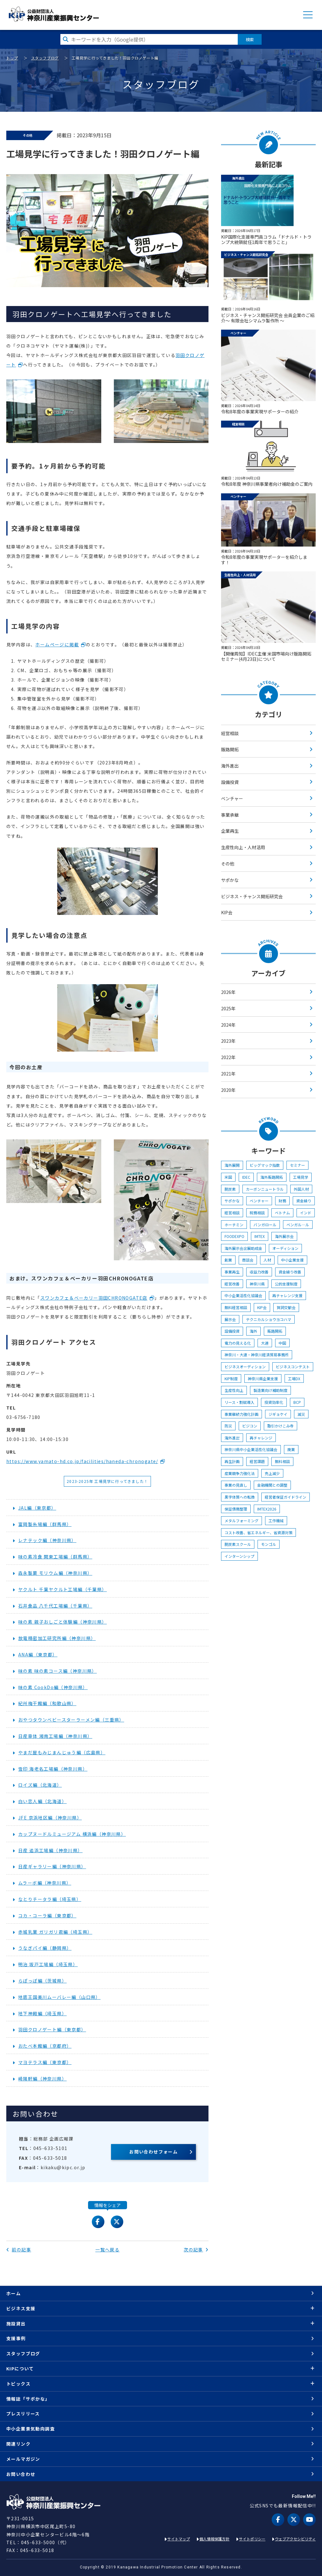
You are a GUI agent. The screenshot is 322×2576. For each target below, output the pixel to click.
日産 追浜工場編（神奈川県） (50, 1850)
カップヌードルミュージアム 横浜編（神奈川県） (72, 1834)
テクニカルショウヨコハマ (268, 1319)
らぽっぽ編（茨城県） (42, 1980)
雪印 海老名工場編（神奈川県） (52, 1769)
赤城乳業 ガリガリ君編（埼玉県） (55, 1932)
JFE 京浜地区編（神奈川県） (50, 1817)
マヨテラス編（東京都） (44, 2062)
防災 (228, 1425)
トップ (12, 57)
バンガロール (264, 1224)
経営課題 (257, 1461)
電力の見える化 (238, 1343)
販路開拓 (230, 749)
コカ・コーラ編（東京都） (47, 1915)
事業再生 (232, 1271)
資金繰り (303, 1200)
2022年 (228, 1057)
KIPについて (20, 2368)
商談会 (247, 1259)
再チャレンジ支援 (287, 1295)
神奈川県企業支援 (263, 1378)
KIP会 (226, 912)
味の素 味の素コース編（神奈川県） (57, 1671)
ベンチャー (232, 798)
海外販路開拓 (271, 1177)
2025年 (228, 1008)
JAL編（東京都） (37, 1508)
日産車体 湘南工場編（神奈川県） (55, 1736)
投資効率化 (273, 1402)
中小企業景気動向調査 (30, 2429)
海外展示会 (284, 1236)
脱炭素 (230, 1189)
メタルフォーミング (241, 1520)
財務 (282, 1200)
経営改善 (232, 1283)
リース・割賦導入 (239, 1402)
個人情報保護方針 (214, 2538)
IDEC (246, 1177)
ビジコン (249, 1425)
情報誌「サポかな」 (28, 2399)
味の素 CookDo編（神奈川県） (53, 1687)
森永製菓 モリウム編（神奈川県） (55, 1573)
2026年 (228, 992)
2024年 (228, 1025)
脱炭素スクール (238, 1544)
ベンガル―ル (297, 1224)
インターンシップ (239, 1556)
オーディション (285, 1248)
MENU (308, 14)
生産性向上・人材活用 (243, 847)
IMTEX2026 (266, 1509)
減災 (301, 1414)
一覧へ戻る (107, 2249)
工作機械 (276, 1520)
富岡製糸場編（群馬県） (44, 1524)
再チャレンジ (261, 1437)
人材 (267, 1259)
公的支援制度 (286, 1283)
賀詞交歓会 (286, 1307)
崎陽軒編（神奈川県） (42, 2078)
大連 (265, 1343)
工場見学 (300, 1177)
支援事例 (16, 2338)
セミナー (297, 1165)
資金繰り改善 (290, 1271)
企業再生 (230, 831)
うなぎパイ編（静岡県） (44, 1948)
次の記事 (196, 2249)
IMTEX (259, 1236)
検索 (250, 39)
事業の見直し (236, 1485)
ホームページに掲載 (57, 644)
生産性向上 (234, 1390)
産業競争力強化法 (240, 1473)
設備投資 (230, 782)
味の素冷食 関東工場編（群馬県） (55, 1556)
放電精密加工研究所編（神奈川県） (57, 1638)
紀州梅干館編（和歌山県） (47, 1703)
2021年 (228, 1073)
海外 (253, 1331)
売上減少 (272, 1473)
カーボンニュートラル (265, 1189)
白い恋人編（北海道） (42, 1801)
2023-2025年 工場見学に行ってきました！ (107, 1481)
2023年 (228, 1041)
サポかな (230, 880)
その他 (227, 863)
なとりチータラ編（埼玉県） (49, 1899)
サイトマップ (178, 2538)
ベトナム (282, 1212)
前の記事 (18, 2249)
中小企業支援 (292, 1259)
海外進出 (230, 766)
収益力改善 (259, 1271)
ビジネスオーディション (245, 1366)
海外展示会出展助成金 (243, 1248)
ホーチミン (234, 1224)
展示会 (230, 1319)
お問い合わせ (20, 2474)
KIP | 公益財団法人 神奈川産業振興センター (53, 14)
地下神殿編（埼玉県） (42, 2013)
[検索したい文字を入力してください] (149, 39)
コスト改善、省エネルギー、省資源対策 (258, 1532)
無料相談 (282, 1461)
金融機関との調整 (272, 1485)
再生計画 (232, 1461)
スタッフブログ (45, 57)
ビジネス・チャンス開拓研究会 (252, 896)
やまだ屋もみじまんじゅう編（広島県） (61, 1752)
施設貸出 (16, 2323)
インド (305, 1212)
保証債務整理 (236, 1509)
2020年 (228, 1090)
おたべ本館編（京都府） (44, 2046)
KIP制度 (231, 1378)
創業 (228, 1259)
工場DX (294, 1378)
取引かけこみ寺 (280, 1425)
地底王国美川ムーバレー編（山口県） (59, 1997)
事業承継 (230, 815)
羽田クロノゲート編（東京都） (52, 2029)
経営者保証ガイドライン (285, 1497)
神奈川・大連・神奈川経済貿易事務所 (257, 1354)
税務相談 (257, 1212)
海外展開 (232, 1165)
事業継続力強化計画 (241, 1414)
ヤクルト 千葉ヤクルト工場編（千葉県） (62, 1589)
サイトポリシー (252, 2538)
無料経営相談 (236, 1307)
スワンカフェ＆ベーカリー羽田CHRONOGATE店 (93, 1298)
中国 (282, 1343)
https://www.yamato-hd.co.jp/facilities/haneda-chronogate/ (82, 1461)
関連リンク (18, 2444)
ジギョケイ (278, 1414)
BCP (297, 1402)
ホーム (13, 2293)
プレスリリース (23, 2413)
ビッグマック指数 (265, 1165)
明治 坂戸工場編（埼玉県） (48, 1964)
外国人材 (301, 1189)
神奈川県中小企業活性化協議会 (251, 1449)
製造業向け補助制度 (270, 1390)
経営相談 (230, 733)
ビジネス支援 (20, 2308)
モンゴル (268, 1544)
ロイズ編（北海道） (40, 1785)
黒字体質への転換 (240, 1497)
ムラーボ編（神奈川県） (44, 1883)
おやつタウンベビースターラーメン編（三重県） (71, 1719)
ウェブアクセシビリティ (295, 2538)
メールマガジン (23, 2459)
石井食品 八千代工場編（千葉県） (55, 1606)
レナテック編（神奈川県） (47, 1540)
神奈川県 (257, 1283)
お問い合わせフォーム (153, 2151)
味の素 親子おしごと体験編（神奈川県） (62, 1622)
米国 (228, 1177)
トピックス (18, 2383)
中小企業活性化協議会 (243, 1295)
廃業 (291, 1449)
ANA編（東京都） (38, 1654)
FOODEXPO (234, 1236)
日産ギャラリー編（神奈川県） (52, 1866)
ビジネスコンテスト (293, 1366)
